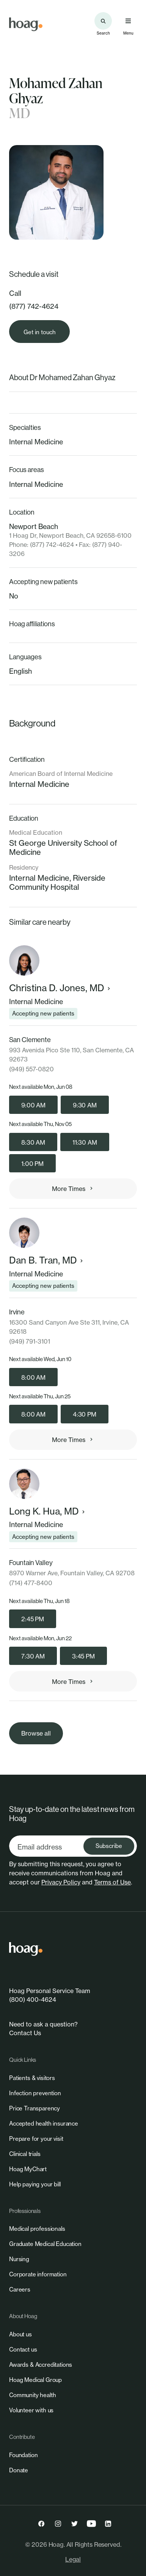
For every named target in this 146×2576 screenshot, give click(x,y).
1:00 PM (32, 1163)
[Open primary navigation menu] (128, 21)
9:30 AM (85, 1105)
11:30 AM (84, 1142)
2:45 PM (32, 1619)
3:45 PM (83, 1656)
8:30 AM (33, 1142)
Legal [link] (73, 2559)
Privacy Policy (60, 1882)
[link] (25, 24)
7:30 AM (33, 1656)
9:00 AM (33, 1105)
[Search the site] (103, 21)
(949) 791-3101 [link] (29, 1341)
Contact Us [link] (25, 2033)
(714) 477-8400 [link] (30, 1583)
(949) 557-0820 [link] (31, 1069)
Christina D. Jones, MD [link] (60, 987)
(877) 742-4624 (33, 306)
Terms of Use (112, 1882)
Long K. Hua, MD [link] (47, 1511)
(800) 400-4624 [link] (32, 1999)
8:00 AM (33, 1377)
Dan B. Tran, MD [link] (47, 1260)
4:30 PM (84, 1414)
